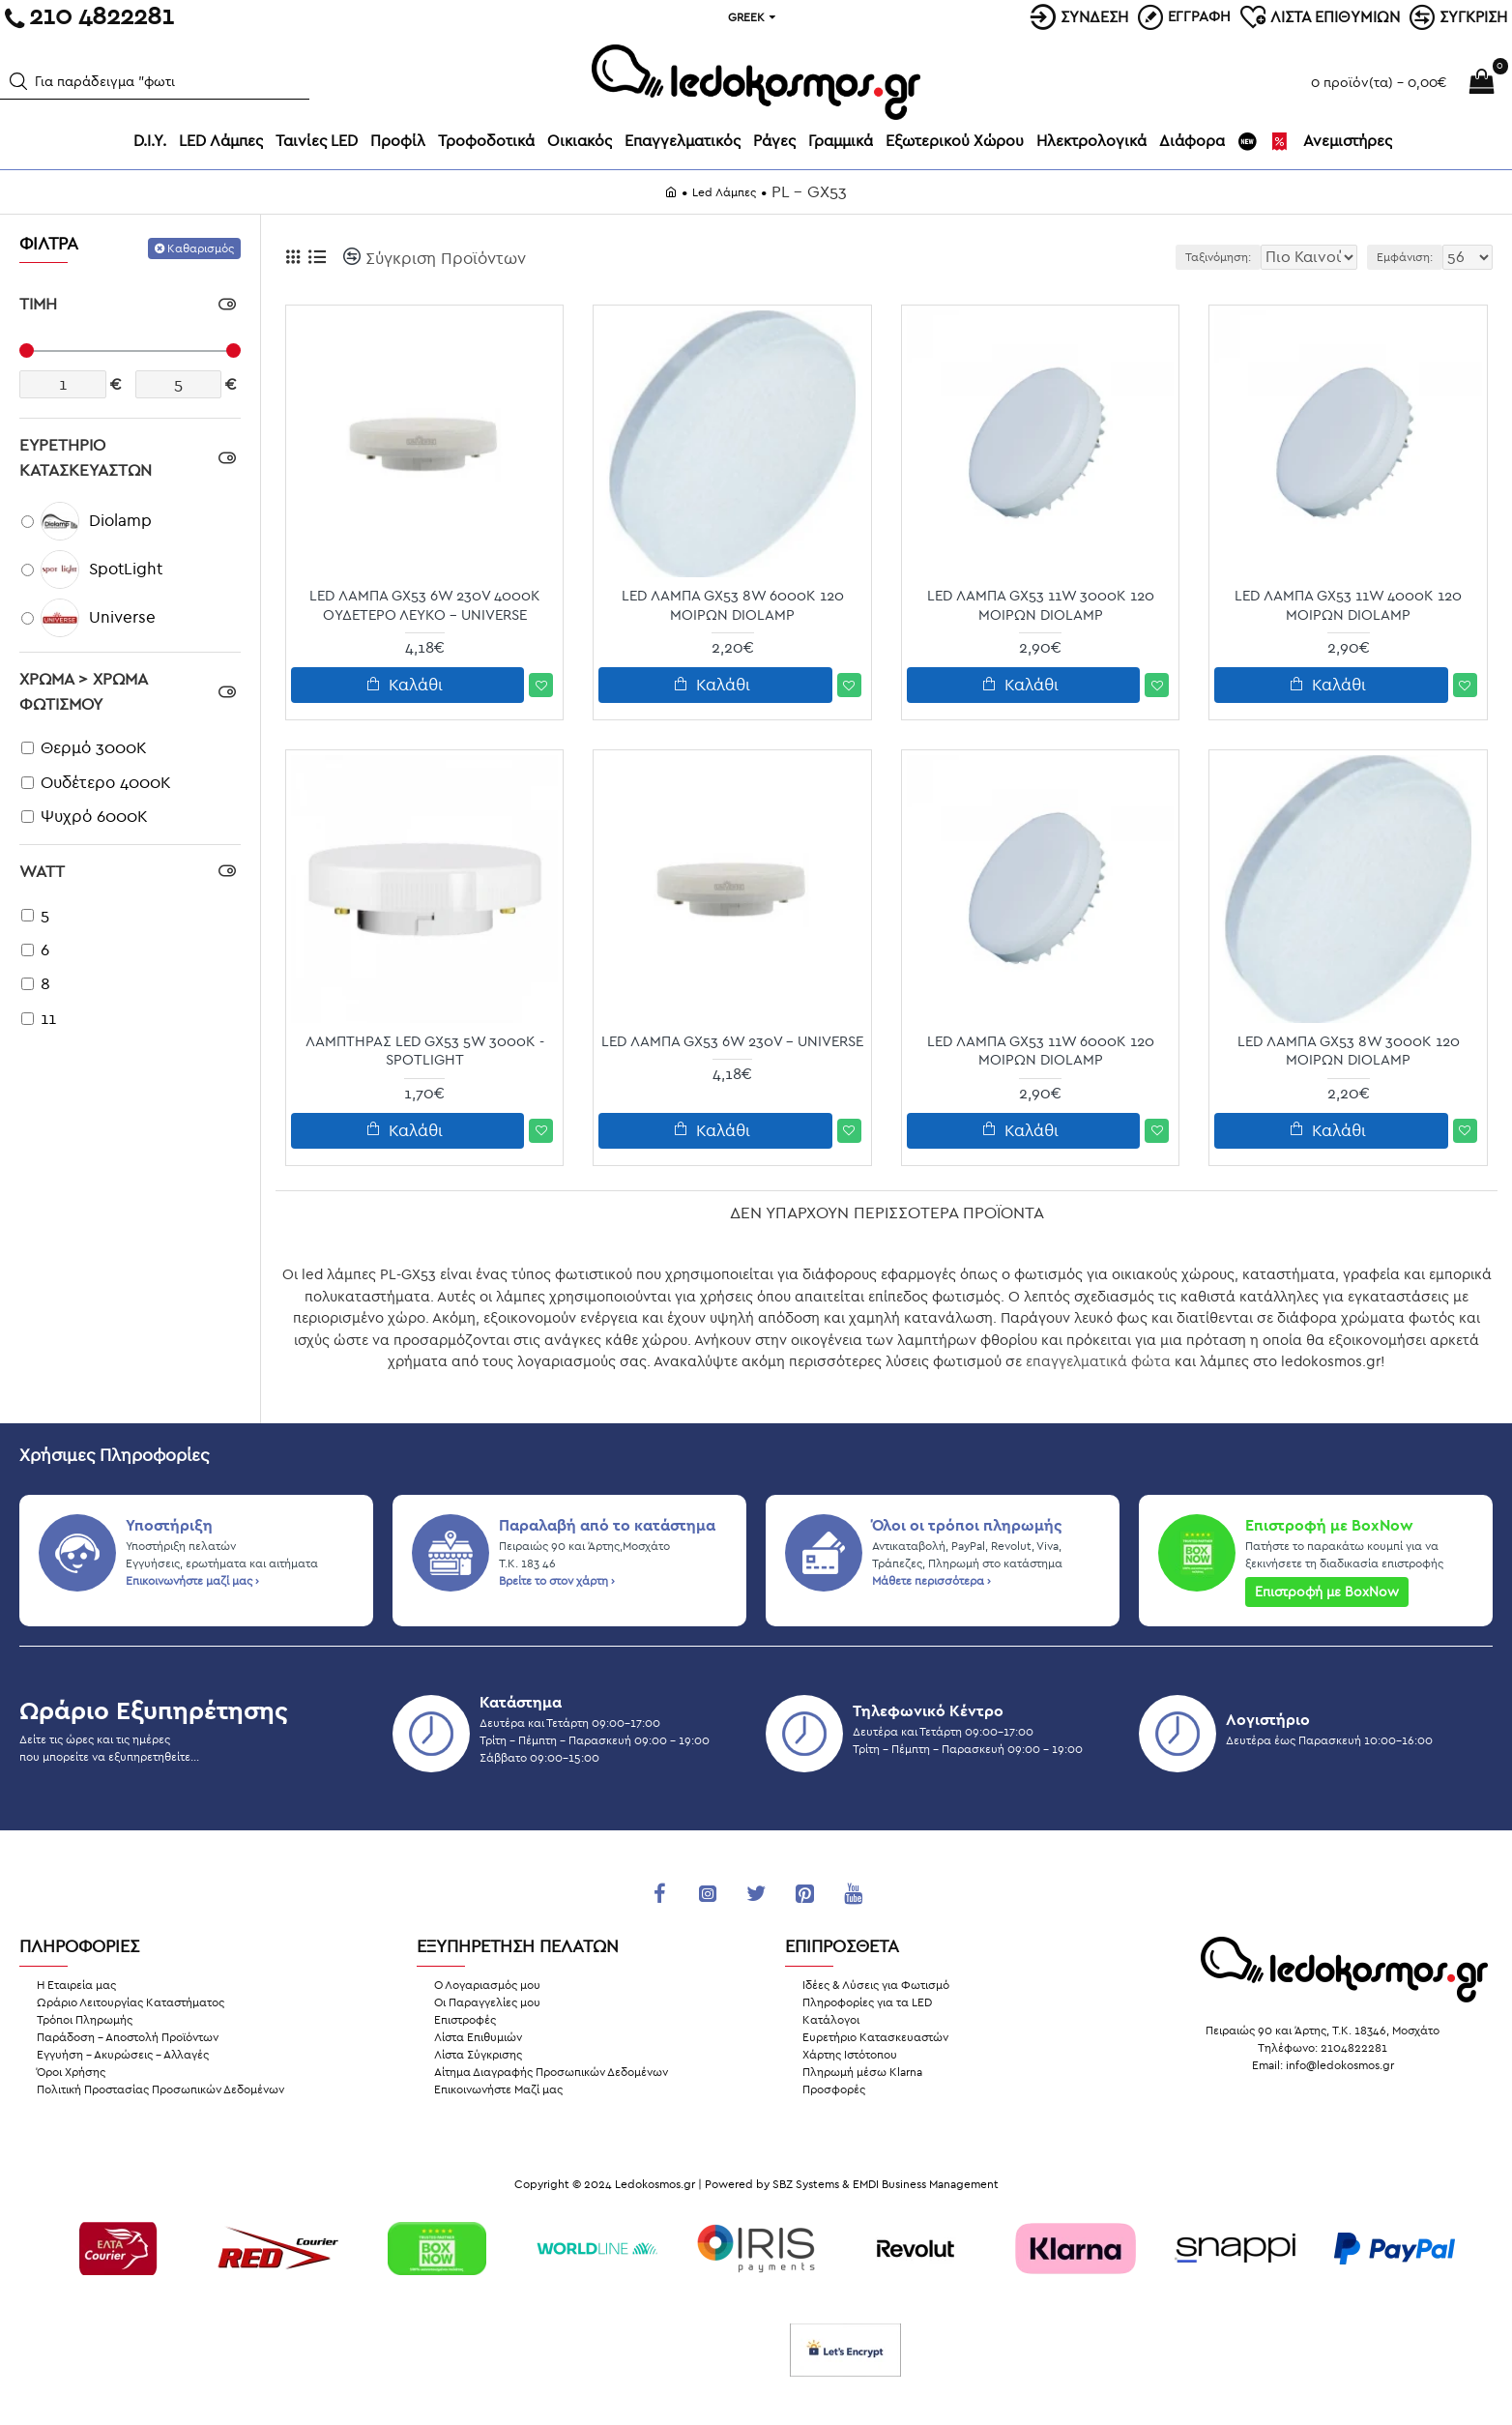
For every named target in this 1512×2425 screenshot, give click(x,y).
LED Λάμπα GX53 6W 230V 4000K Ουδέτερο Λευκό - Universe (424, 605)
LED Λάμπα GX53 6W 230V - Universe (732, 1041)
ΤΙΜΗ (38, 304)
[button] (18, 81)
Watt (42, 871)
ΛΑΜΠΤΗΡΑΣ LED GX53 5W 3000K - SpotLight (424, 1051)
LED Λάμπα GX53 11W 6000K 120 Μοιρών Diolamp (1040, 1051)
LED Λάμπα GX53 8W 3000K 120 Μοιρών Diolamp (1348, 1051)
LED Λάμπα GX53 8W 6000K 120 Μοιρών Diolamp (733, 605)
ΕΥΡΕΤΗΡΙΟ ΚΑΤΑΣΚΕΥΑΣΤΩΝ (85, 458)
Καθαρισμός (200, 248)
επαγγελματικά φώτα (1098, 1361)
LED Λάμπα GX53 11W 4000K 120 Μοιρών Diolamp (1348, 605)
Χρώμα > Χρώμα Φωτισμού (83, 692)
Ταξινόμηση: (1160, 257)
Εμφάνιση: (1412, 257)
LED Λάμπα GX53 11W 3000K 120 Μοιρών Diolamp (1040, 605)
